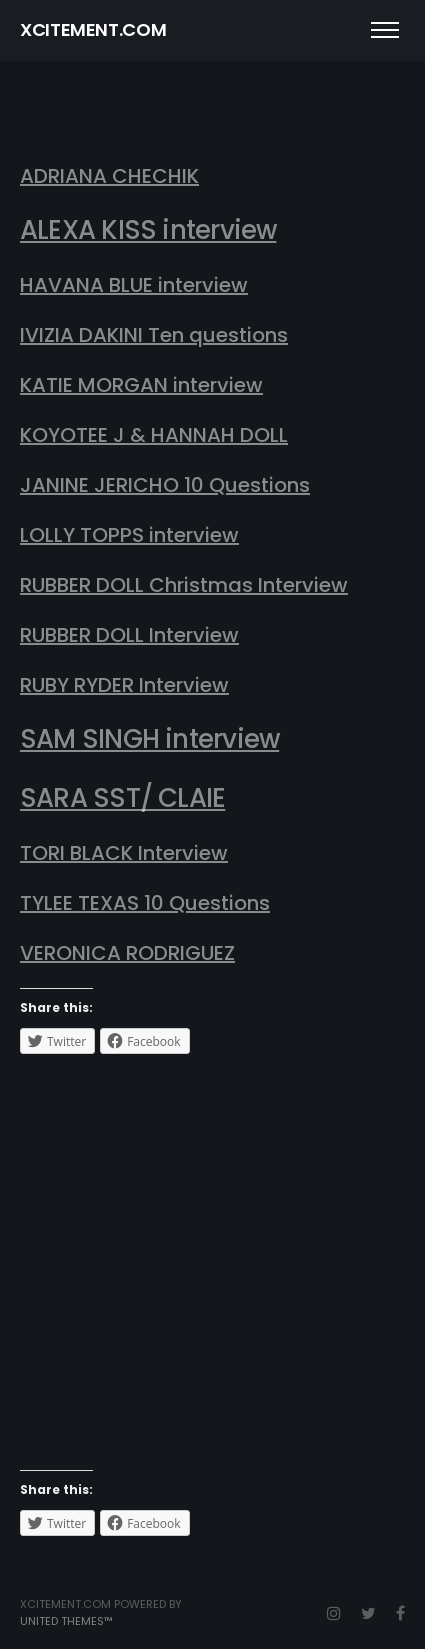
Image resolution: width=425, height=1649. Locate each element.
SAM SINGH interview (149, 739)
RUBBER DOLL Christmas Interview (184, 585)
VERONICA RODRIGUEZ (127, 953)
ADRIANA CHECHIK (109, 176)
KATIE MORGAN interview (141, 385)
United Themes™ (66, 1621)
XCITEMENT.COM (93, 29)
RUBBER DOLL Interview (129, 635)
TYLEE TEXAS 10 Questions (145, 903)
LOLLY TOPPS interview (129, 535)
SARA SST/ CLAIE (122, 798)
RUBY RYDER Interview (124, 685)
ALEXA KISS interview (148, 230)
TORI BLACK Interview (124, 853)
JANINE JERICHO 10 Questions (165, 485)
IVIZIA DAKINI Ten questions (154, 335)
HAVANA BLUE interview (134, 285)
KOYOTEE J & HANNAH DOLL (154, 435)
